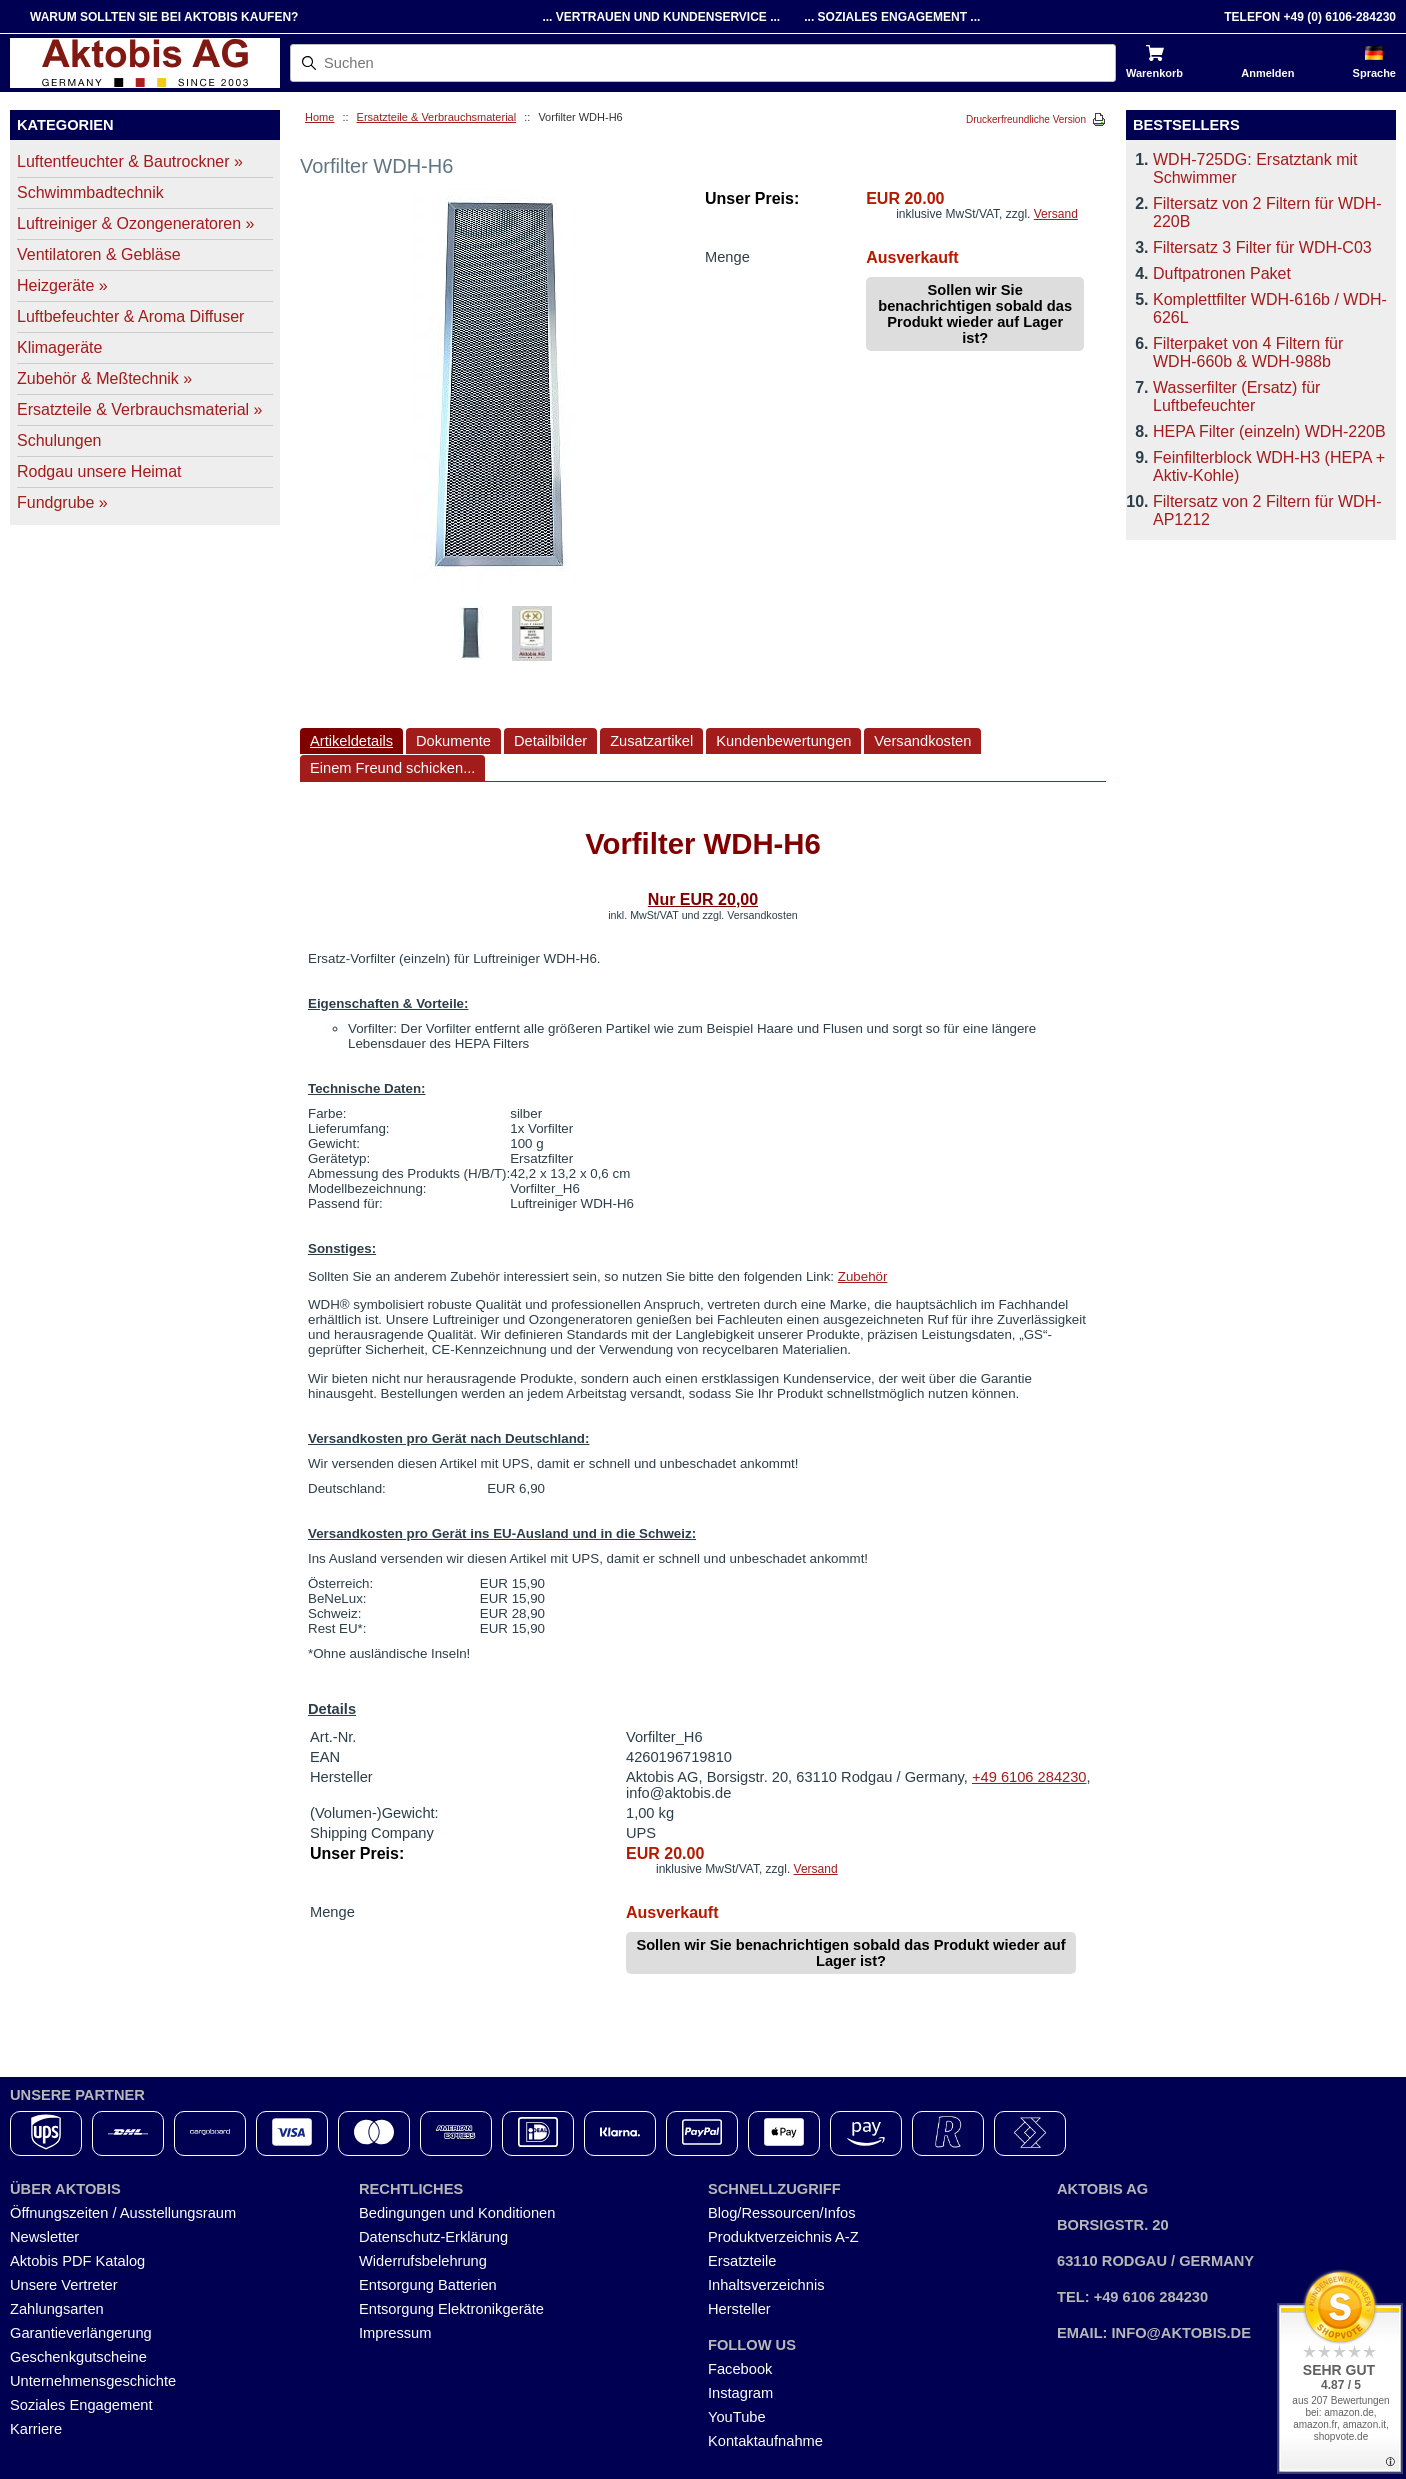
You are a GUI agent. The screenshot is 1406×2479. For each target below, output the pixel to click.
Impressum (395, 2333)
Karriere (36, 2429)
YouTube (737, 2417)
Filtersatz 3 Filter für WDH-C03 (1262, 247)
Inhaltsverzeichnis (766, 2285)
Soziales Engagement (81, 2405)
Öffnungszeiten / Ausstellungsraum (123, 2213)
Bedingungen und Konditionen (457, 2213)
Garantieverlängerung (81, 2333)
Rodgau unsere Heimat (99, 471)
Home (319, 117)
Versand (1056, 214)
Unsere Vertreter (64, 2285)
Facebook (740, 2369)
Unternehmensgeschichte (93, 2381)
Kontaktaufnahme (765, 2441)
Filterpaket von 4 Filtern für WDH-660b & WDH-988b (1248, 352)
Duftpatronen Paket (1222, 273)
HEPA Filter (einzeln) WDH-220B (1269, 431)
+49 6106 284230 (1029, 1777)
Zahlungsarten (57, 2309)
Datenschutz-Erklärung (433, 2237)
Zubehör (863, 1276)
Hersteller (739, 2309)
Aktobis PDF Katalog (77, 2261)
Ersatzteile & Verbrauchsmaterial (437, 117)
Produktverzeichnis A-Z (783, 2237)
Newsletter (44, 2237)
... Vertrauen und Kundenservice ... (661, 17)
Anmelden (1267, 73)
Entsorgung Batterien (428, 2285)
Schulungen (59, 440)
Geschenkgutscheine (78, 2357)
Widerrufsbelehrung (423, 2261)
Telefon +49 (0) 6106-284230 (1310, 17)
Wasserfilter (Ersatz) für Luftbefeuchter (1236, 396)
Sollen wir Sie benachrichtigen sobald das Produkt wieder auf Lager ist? (975, 314)
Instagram (740, 2393)
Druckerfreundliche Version (1026, 119)
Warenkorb (1154, 73)
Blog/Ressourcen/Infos (781, 2213)
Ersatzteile (742, 2261)
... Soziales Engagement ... (892, 17)
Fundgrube (62, 502)
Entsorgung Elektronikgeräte (451, 2309)
